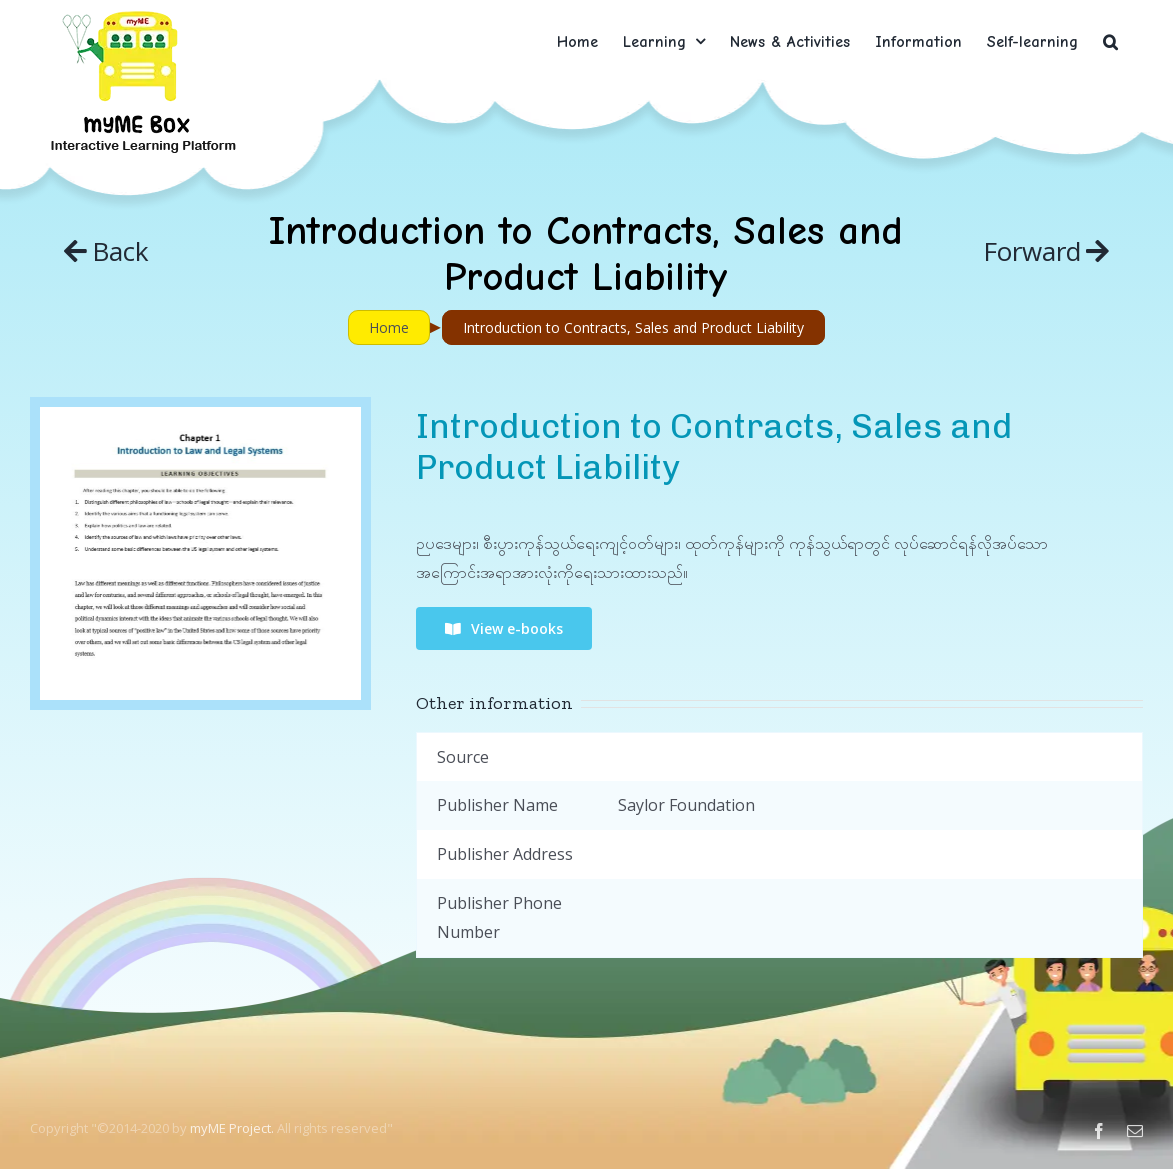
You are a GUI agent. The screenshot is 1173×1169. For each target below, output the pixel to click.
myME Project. (232, 1128)
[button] (1110, 41)
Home (389, 327)
